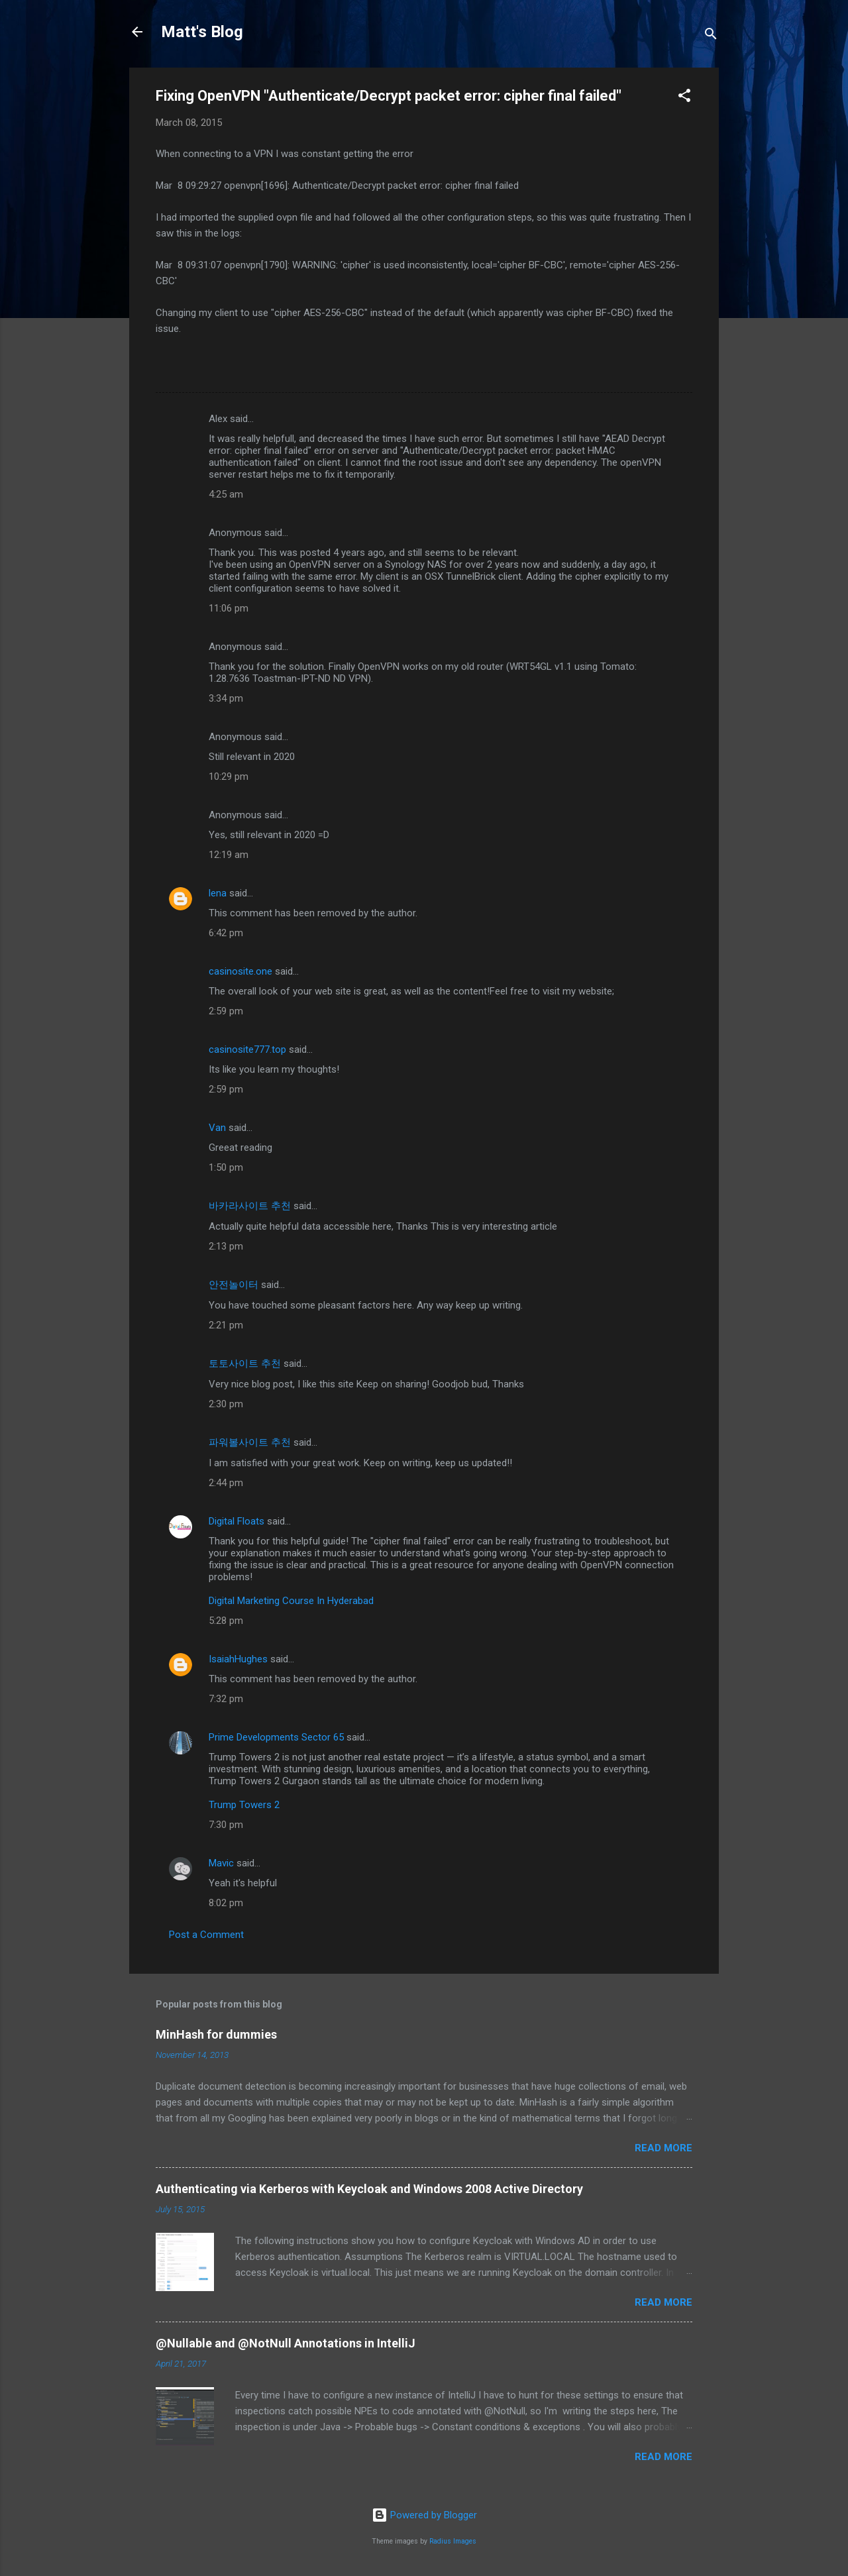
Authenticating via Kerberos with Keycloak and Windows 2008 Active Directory (369, 2189)
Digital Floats (236, 1521)
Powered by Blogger (424, 2515)
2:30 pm (226, 1404)
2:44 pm (226, 1483)
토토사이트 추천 (245, 1363)
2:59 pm (226, 1011)
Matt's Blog (202, 32)
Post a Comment (206, 1935)
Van (217, 1128)
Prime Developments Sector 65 (276, 1737)
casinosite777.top (247, 1049)
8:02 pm (226, 1903)
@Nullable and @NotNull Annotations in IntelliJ (285, 2343)
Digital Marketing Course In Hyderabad (291, 1601)
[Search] (711, 36)
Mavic (221, 1863)
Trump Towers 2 (244, 1805)
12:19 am (228, 855)
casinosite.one (240, 971)
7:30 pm (226, 1825)
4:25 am (226, 494)
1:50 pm (226, 1167)
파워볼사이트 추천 (250, 1442)
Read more (663, 2148)
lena (218, 893)
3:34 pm (226, 698)
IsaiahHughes (238, 1659)
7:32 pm (226, 1699)
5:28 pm (226, 1621)
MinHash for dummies (216, 2034)
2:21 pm (226, 1325)
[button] (684, 97)
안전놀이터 (233, 1285)
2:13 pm (226, 1246)
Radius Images (452, 2541)
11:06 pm (228, 608)
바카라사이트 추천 (250, 1206)
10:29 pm (228, 776)
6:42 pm (226, 933)
